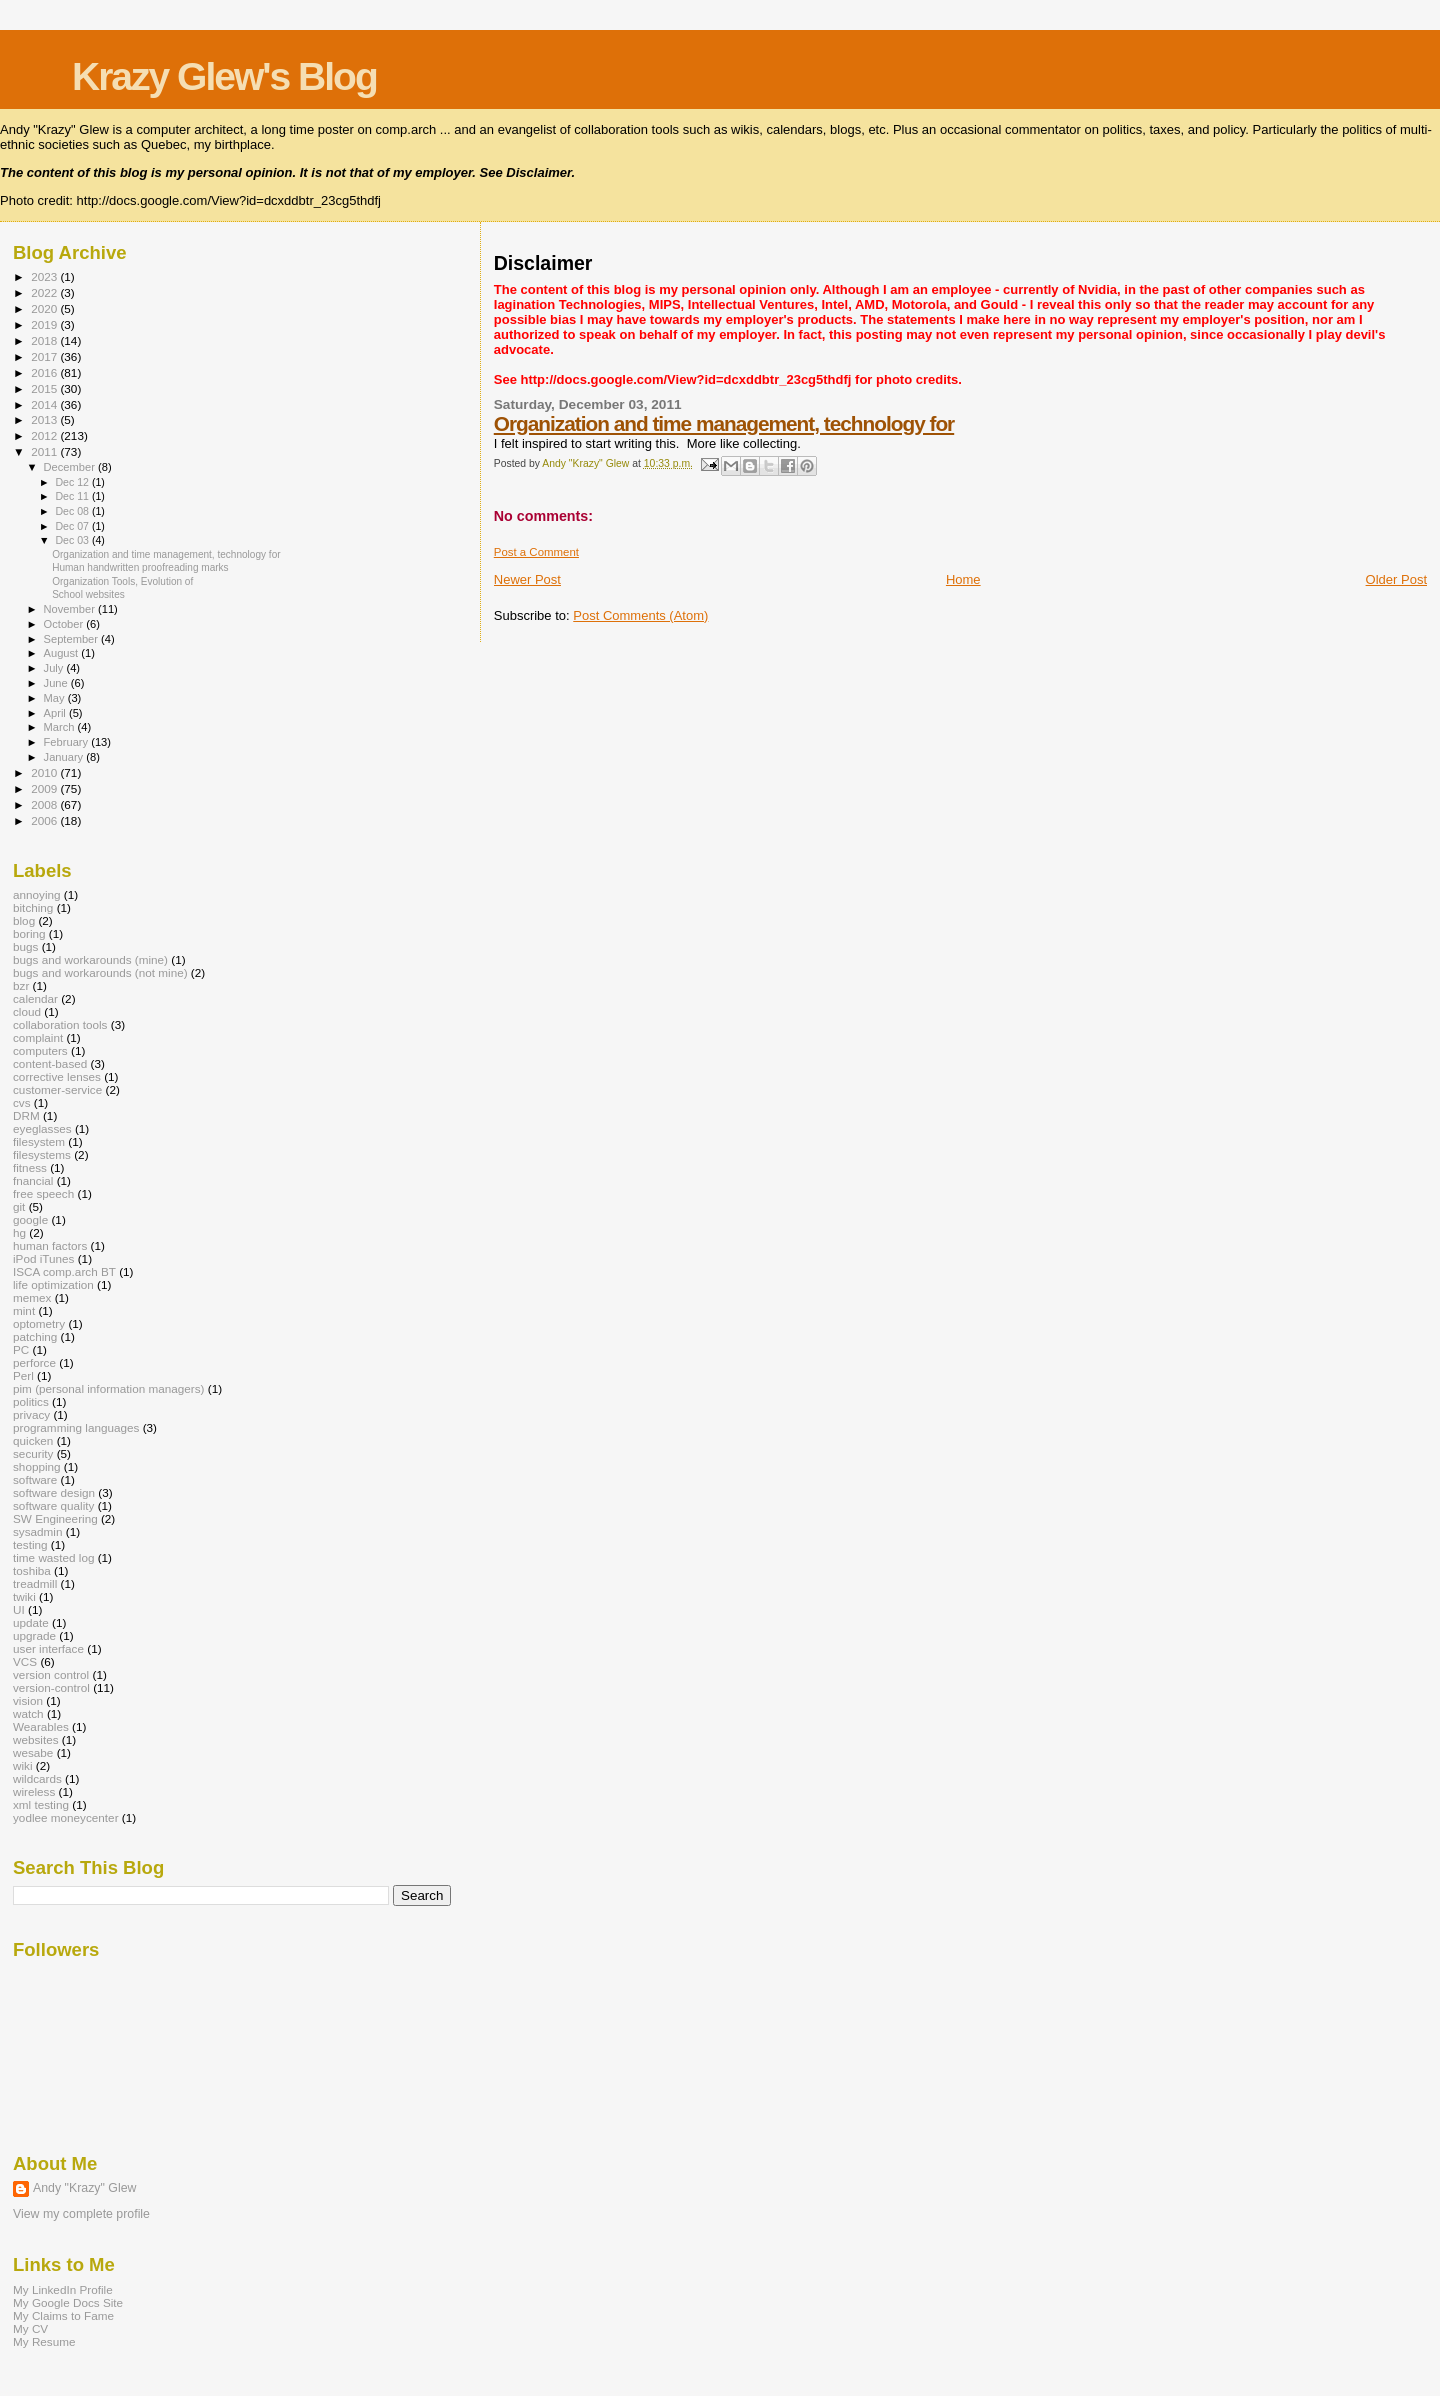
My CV (30, 2328)
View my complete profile (81, 2214)
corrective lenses (57, 1076)
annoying (37, 894)
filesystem (39, 1141)
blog (24, 920)
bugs (25, 946)
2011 (45, 451)
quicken (33, 1440)
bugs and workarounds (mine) (90, 959)
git (19, 1206)
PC (21, 1349)
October (65, 624)
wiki (23, 1765)
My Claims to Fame (63, 2315)
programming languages (76, 1427)
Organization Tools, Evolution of (122, 581)
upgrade (34, 1635)
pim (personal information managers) (109, 1388)
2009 (45, 788)
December (71, 467)
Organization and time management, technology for (724, 423)
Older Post (1396, 579)
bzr (21, 985)
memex (32, 1297)
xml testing (41, 1804)
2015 (45, 388)
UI (19, 1609)
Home (963, 579)
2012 (45, 435)
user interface (48, 1648)
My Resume (44, 2341)
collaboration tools (60, 1024)
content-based (50, 1063)
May (56, 698)
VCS (25, 1661)
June (57, 683)
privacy (31, 1414)
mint (24, 1310)
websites (36, 1739)
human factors (50, 1245)
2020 (45, 308)
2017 (45, 356)
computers (40, 1050)
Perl (23, 1375)
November (71, 609)
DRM (26, 1115)
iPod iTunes (43, 1258)
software (35, 1479)
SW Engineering (55, 1518)
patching (35, 1336)
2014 (45, 404)
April (56, 713)
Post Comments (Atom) (640, 615)
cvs (22, 1102)
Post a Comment (536, 552)
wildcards (37, 1778)
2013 (45, 419)
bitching (33, 907)
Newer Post (527, 579)
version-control (51, 1687)
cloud (27, 1011)
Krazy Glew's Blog (224, 76)
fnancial (33, 1180)
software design (54, 1492)
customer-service (57, 1089)
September (73, 639)
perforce (34, 1362)
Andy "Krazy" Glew (84, 2188)
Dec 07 (73, 526)
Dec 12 (73, 482)
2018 (45, 340)
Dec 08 (73, 511)
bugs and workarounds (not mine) (100, 972)
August (63, 653)
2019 (45, 324)
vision (28, 1700)
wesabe (33, 1752)
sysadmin (38, 1531)
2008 (45, 804)
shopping (37, 1466)
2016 (45, 372)
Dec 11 (73, 496)
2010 (45, 772)
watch (28, 1713)
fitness (30, 1167)
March (61, 727)
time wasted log (53, 1557)
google (30, 1219)
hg (19, 1232)
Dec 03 (73, 540)
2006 (45, 820)
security (33, 1453)
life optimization (53, 1284)
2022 (45, 292)
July (55, 668)
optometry (39, 1323)
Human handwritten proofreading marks (140, 567)
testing (30, 1544)
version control (51, 1674)
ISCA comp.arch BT (64, 1271)
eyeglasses (42, 1128)
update (31, 1622)
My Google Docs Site (68, 2302)
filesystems (42, 1154)
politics (31, 1401)
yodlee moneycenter (66, 1817)
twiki (24, 1596)
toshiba (32, 1570)
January (65, 757)
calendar (35, 998)
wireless (34, 1791)
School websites (88, 594)
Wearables (41, 1726)
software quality (53, 1505)
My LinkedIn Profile (63, 2289)
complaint (38, 1037)
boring (29, 933)
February (68, 742)
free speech (43, 1193)
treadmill (35, 1583)
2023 (45, 276)
